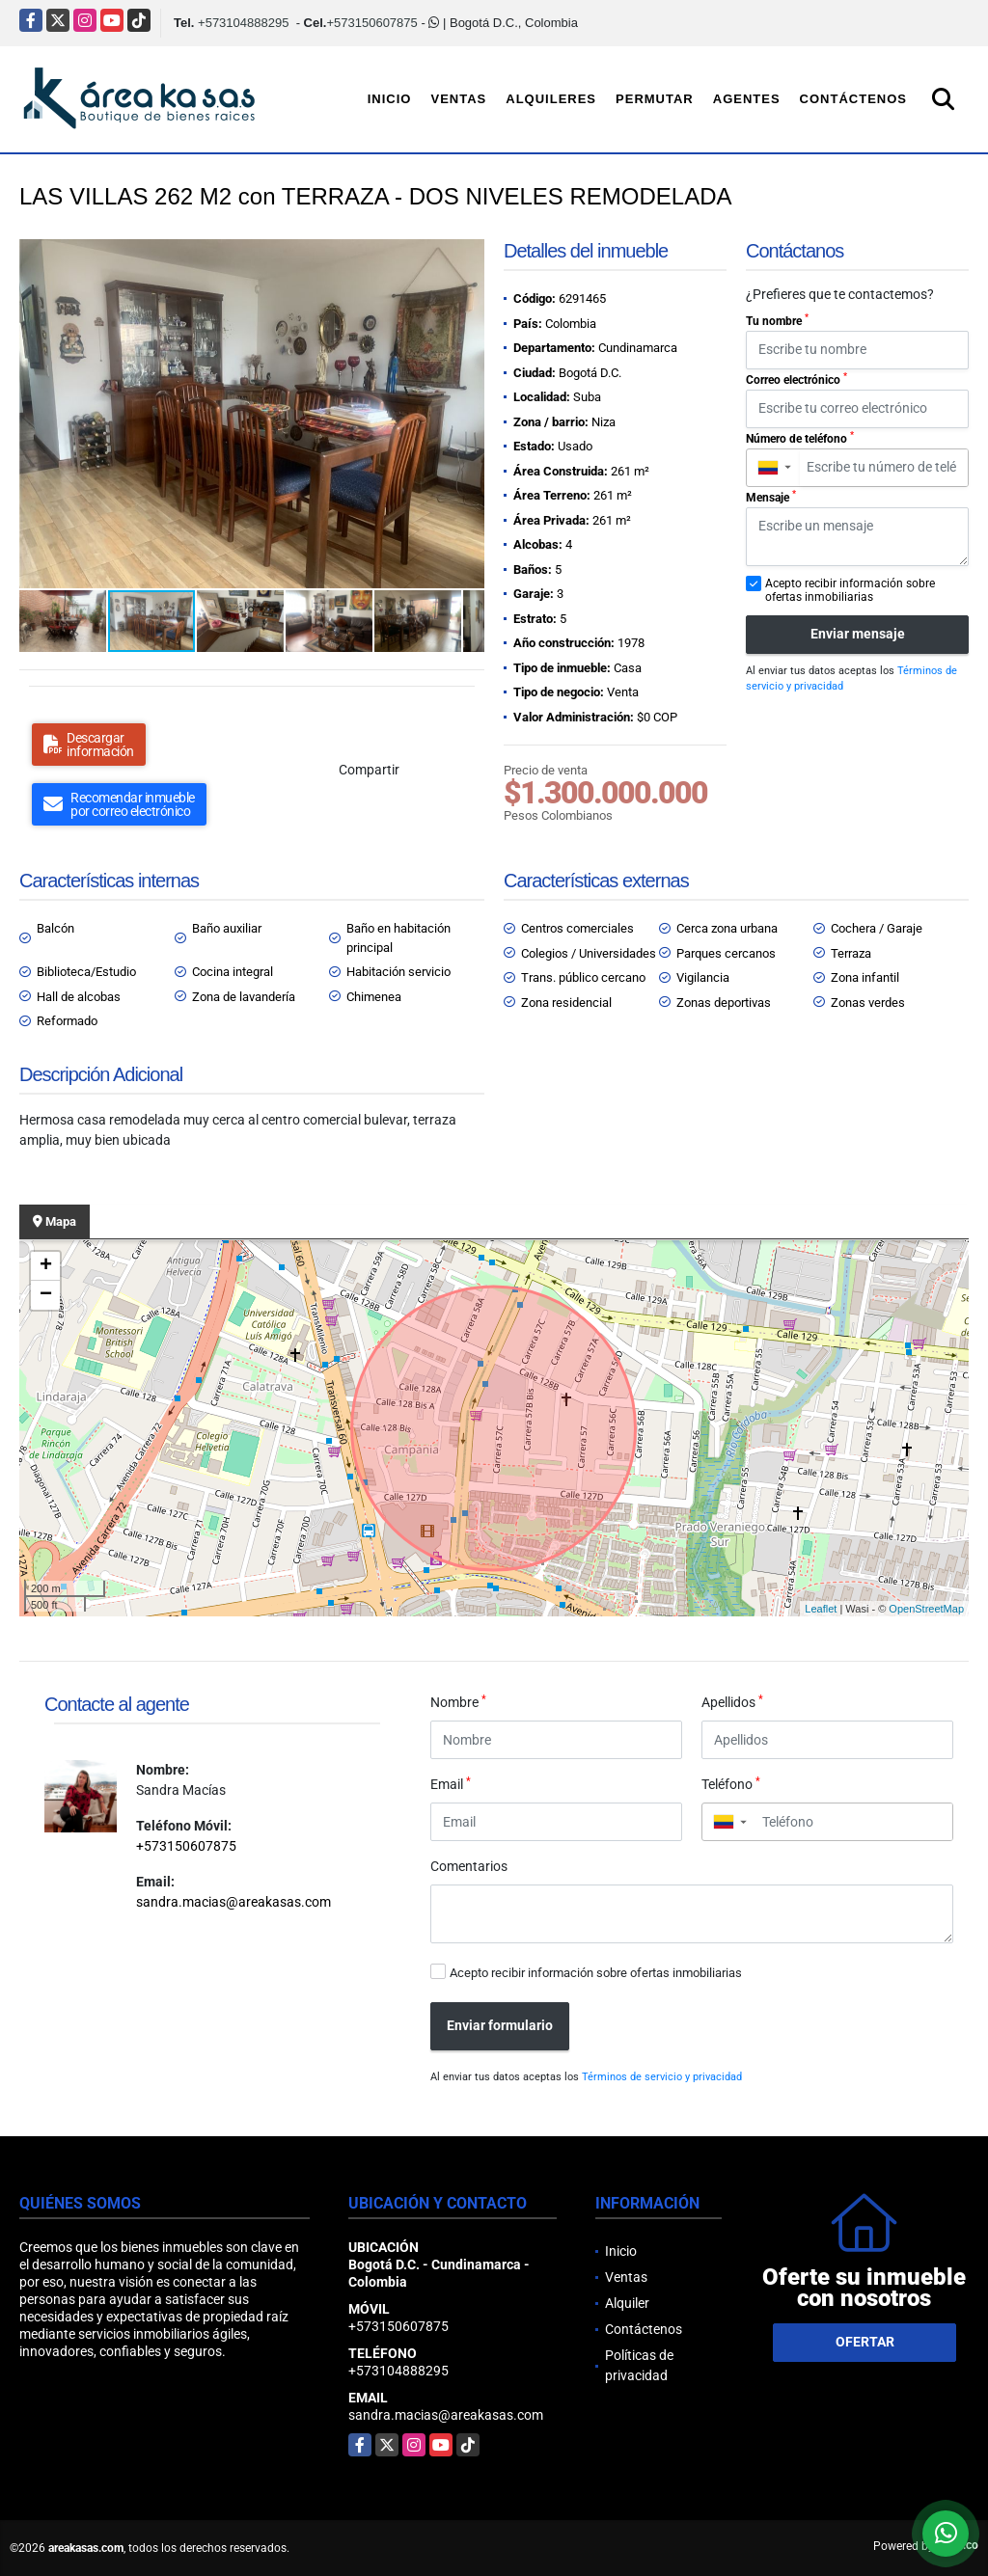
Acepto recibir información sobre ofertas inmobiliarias (596, 1973)
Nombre (458, 1701)
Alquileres (551, 99)
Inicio (390, 99)
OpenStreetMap (926, 1608)
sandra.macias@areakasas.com (233, 1902)
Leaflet (821, 1608)
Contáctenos (853, 99)
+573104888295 (243, 22)
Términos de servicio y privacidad (662, 2077)
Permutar (655, 99)
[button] (467, 256)
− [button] (46, 1295)
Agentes (747, 99)
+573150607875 (371, 22)
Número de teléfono (800, 438)
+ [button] (46, 1266)
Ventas (458, 99)
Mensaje (771, 496)
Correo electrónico (796, 379)
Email (450, 1783)
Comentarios (469, 1866)
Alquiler (627, 2303)
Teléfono (730, 1783)
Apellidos (732, 1701)
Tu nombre (777, 320)
